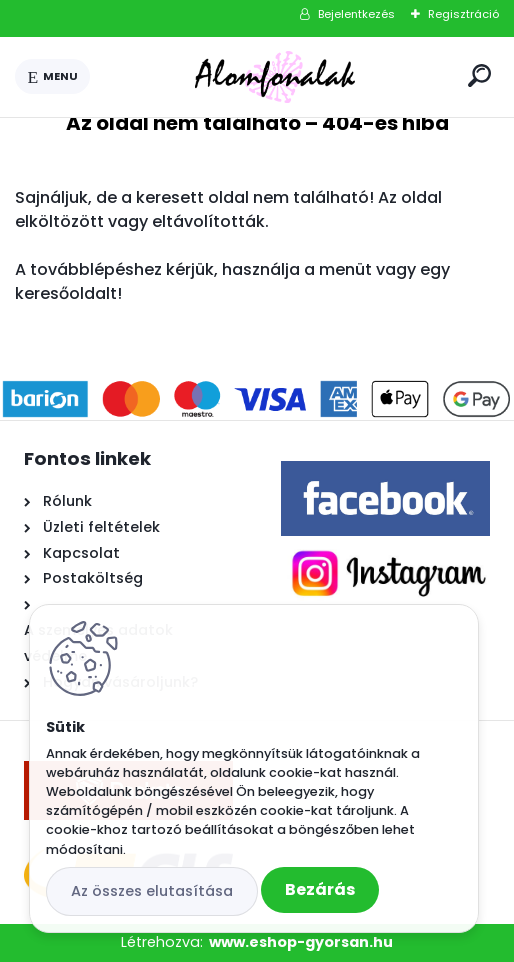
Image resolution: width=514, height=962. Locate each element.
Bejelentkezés (356, 14)
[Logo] (275, 77)
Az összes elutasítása (152, 891)
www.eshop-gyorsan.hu (301, 942)
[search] (479, 75)
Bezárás (320, 889)
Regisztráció (463, 14)
